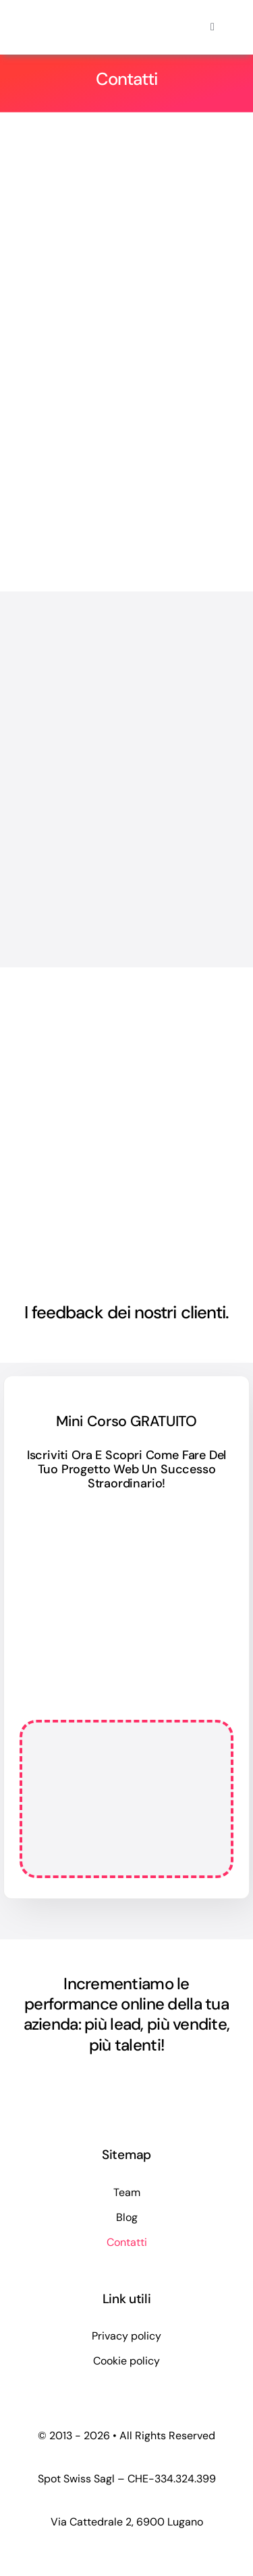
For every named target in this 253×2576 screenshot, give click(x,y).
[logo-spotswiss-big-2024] (72, 18)
